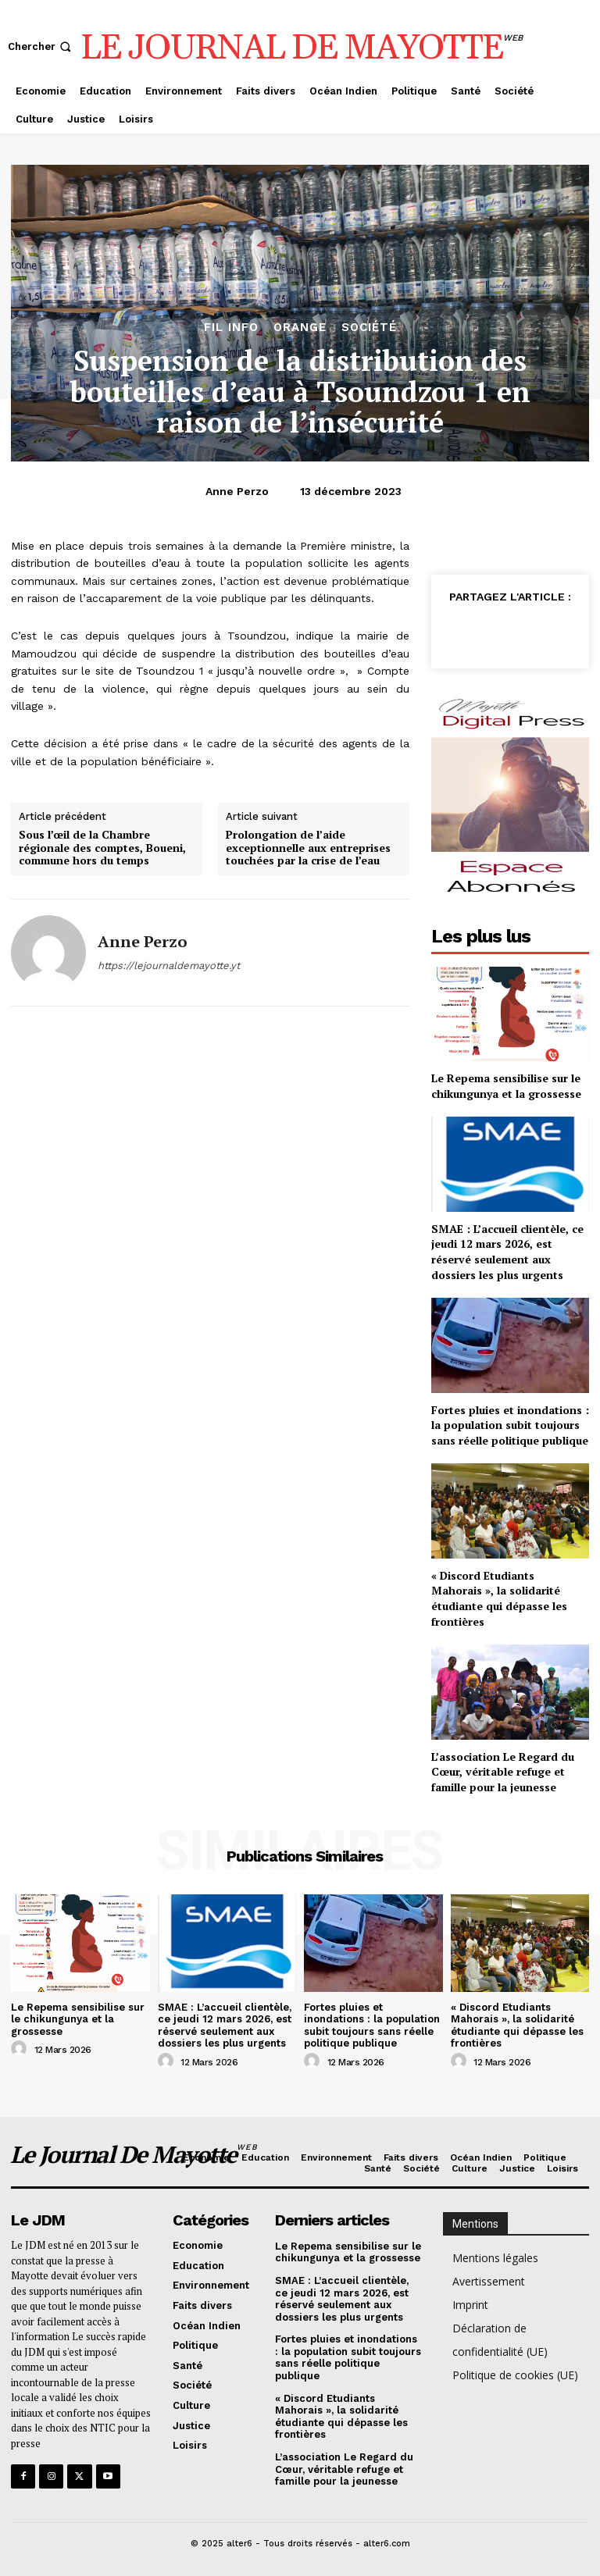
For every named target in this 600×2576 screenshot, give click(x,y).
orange (300, 327)
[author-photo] (21, 2049)
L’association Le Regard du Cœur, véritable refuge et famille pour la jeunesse (502, 1771)
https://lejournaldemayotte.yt (169, 965)
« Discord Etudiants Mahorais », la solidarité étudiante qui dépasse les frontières (499, 1598)
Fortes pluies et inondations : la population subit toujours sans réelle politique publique (510, 1425)
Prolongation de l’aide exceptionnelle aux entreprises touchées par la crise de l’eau (308, 848)
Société (369, 327)
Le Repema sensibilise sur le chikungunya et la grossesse (506, 1086)
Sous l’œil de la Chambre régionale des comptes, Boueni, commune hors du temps (102, 848)
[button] (41, 46)
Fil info (231, 327)
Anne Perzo (237, 491)
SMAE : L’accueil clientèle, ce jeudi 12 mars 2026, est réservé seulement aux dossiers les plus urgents (507, 1251)
